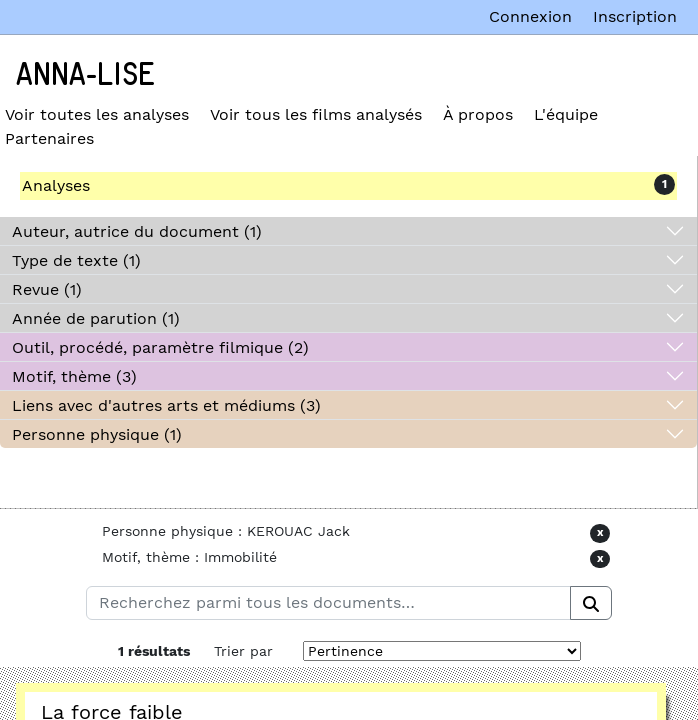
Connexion (530, 16)
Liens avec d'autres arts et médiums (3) (166, 405)
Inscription (635, 16)
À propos (478, 114)
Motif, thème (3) (74, 376)
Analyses (56, 185)
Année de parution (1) (96, 318)
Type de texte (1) (76, 260)
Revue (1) (47, 289)
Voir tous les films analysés (316, 114)
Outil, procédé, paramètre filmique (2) (160, 347)
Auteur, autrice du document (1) (137, 231)
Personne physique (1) (97, 434)
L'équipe (566, 114)
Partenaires (49, 138)
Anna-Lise (85, 75)
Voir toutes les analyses (97, 114)
